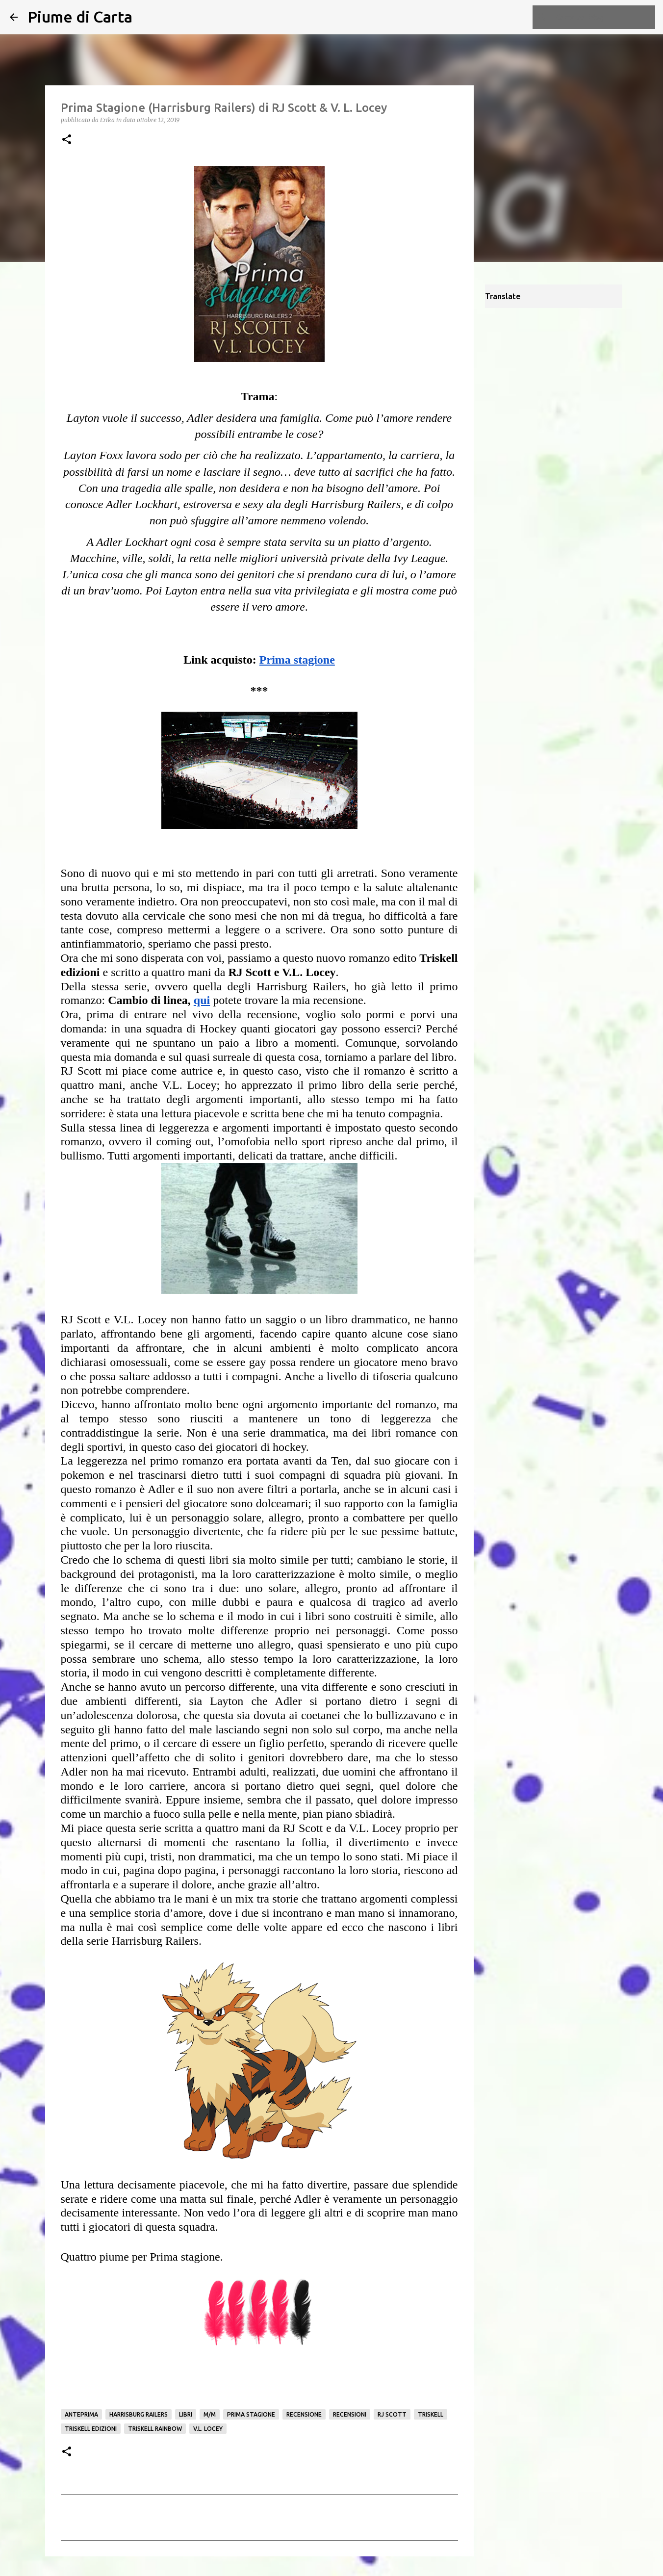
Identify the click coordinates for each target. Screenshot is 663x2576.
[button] (67, 140)
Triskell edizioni (91, 2428)
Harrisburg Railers (138, 2414)
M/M (210, 2414)
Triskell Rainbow (155, 2428)
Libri (185, 2414)
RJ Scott (392, 2414)
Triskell (430, 2414)
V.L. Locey (208, 2428)
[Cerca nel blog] (603, 17)
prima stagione (251, 2414)
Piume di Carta (79, 17)
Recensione (304, 2414)
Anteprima (81, 2414)
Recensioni (349, 2414)
